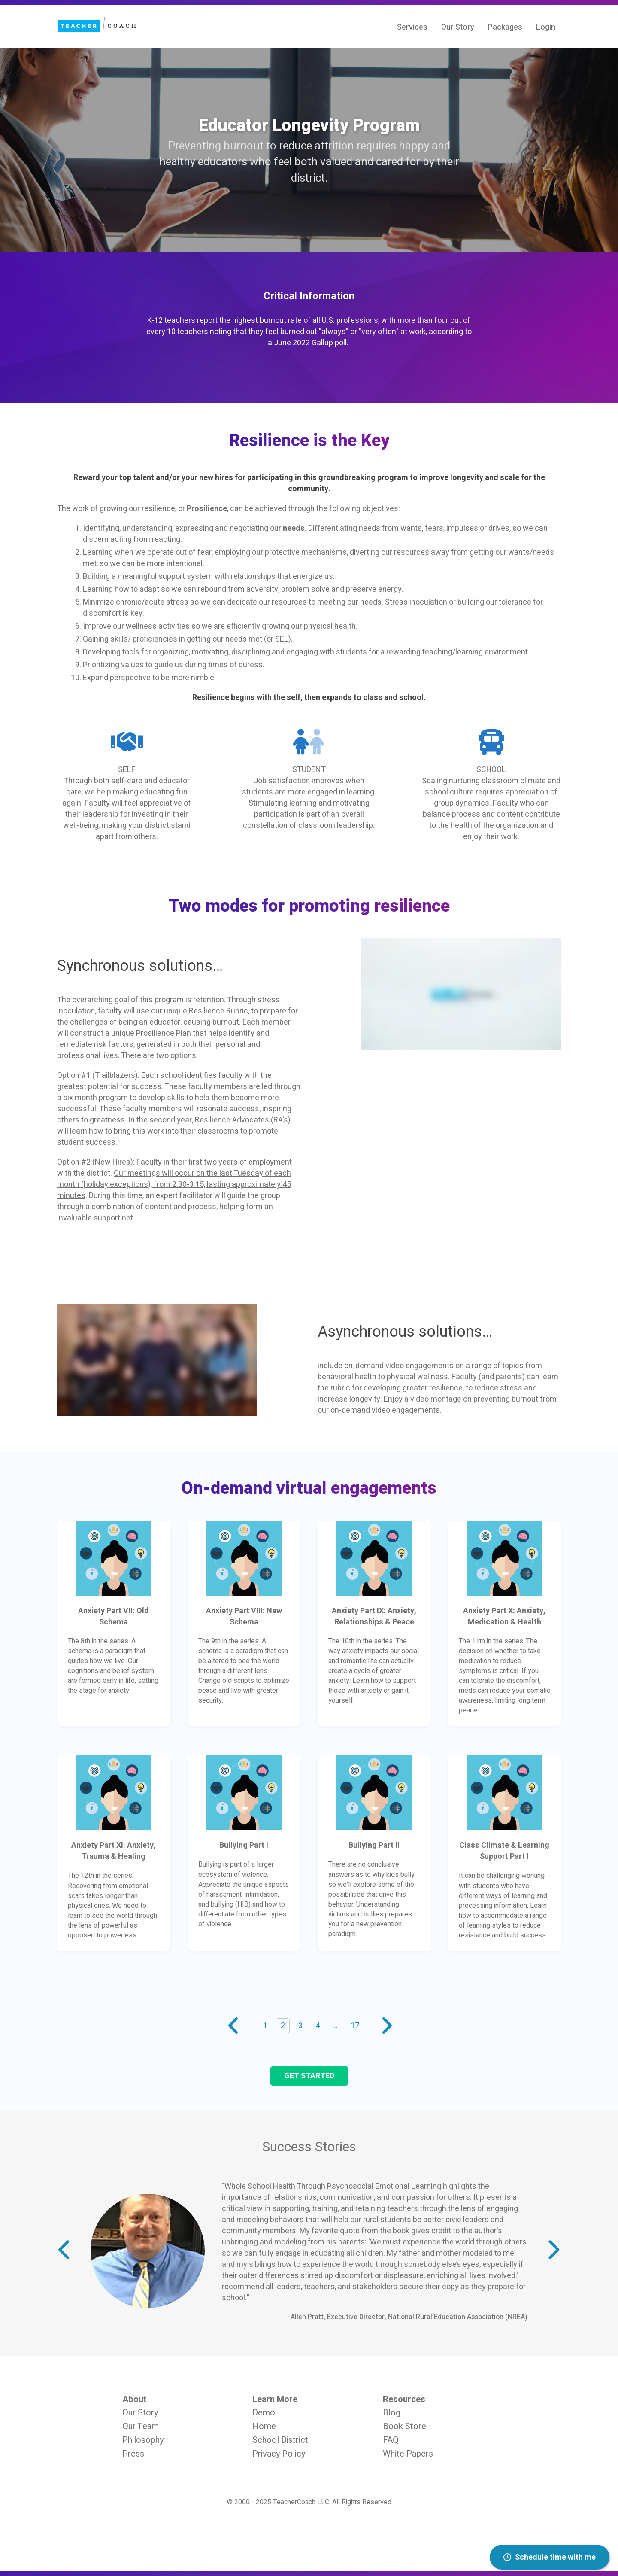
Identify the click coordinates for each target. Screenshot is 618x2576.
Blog (391, 2412)
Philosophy (143, 2440)
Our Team (140, 2426)
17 (355, 2026)
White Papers (408, 2454)
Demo (263, 2412)
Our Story (140, 2412)
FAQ (391, 2440)
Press (133, 2454)
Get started (309, 2076)
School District (280, 2440)
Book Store (404, 2426)
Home (264, 2426)
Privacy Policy (278, 2454)
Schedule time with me (549, 2557)
